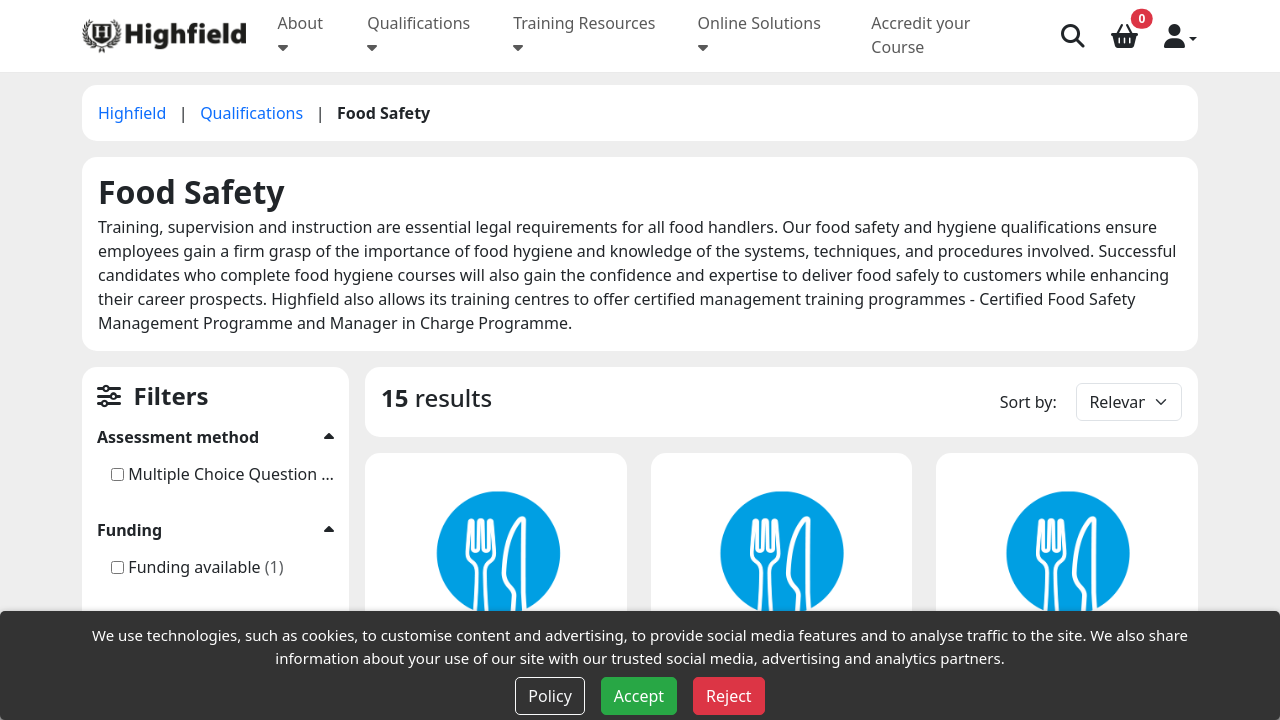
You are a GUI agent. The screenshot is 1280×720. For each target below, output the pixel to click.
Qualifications (253, 113)
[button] (1180, 35)
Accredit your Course (920, 35)
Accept (639, 696)
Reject (729, 696)
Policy (549, 696)
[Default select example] (1129, 402)
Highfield (134, 113)
